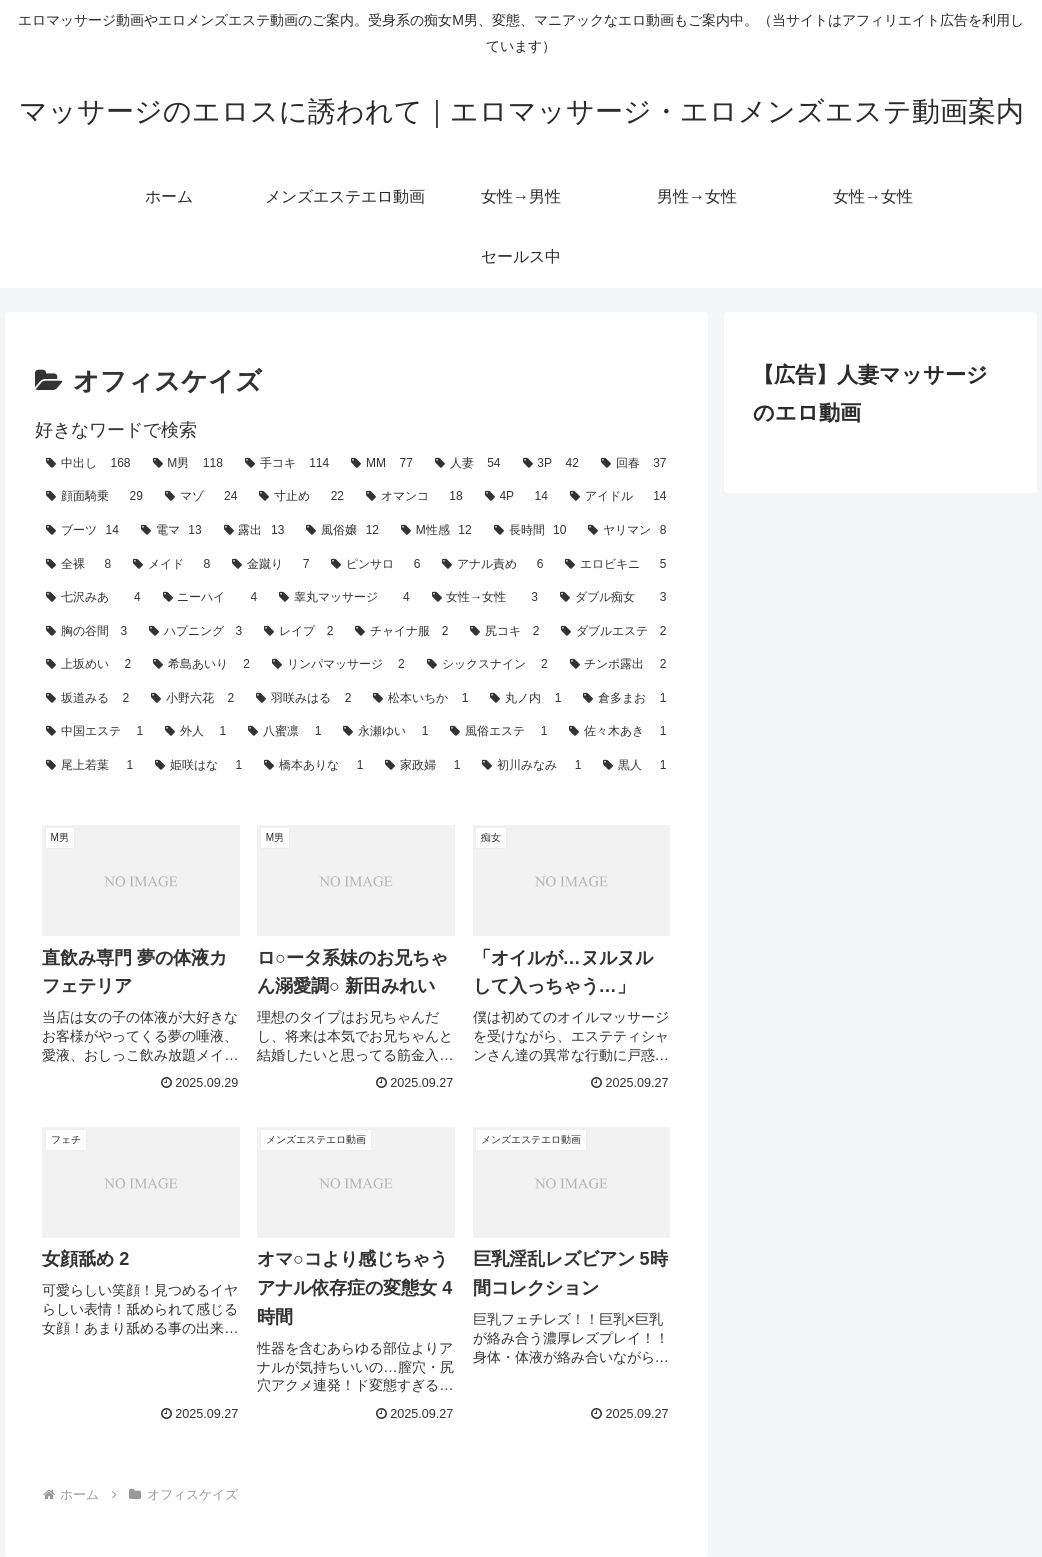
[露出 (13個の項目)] (254, 531)
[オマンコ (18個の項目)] (414, 497)
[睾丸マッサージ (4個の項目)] (344, 598)
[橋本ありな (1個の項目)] (313, 766)
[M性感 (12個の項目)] (436, 531)
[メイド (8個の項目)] (171, 565)
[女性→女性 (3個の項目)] (485, 598)
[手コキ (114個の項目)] (287, 464)
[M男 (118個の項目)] (188, 464)
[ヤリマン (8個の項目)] (627, 531)
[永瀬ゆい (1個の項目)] (385, 732)
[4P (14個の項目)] (516, 497)
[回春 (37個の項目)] (634, 464)
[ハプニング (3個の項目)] (195, 632)
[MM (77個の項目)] (382, 464)
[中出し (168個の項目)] (88, 464)
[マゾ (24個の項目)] (201, 497)
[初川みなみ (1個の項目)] (531, 766)
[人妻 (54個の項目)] (468, 464)
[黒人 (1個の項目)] (634, 766)
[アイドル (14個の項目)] (618, 497)
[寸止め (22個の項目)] (301, 497)
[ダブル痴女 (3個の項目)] (613, 598)
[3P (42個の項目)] (551, 464)
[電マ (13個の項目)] (171, 531)
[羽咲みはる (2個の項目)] (303, 699)
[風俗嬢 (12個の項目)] (342, 531)
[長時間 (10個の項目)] (530, 531)
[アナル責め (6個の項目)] (492, 565)
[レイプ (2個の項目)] (298, 632)
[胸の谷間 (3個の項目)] (86, 632)
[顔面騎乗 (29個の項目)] (94, 497)
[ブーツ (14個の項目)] (82, 531)
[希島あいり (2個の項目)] (201, 665)
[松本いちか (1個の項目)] (420, 699)
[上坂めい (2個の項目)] (88, 665)
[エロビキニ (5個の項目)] (615, 565)
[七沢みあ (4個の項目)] (93, 598)
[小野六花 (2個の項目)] (192, 699)
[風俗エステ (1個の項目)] (498, 732)
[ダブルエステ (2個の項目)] (613, 632)
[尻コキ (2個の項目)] (504, 632)
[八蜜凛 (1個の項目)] (284, 732)
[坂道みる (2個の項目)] (87, 699)
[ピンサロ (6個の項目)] (375, 565)
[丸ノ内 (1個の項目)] (525, 699)
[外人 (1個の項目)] (195, 732)
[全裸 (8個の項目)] (78, 565)
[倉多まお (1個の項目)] (624, 699)
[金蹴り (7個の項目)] (270, 565)
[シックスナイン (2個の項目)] (487, 665)
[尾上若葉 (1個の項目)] (89, 766)
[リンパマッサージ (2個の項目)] (338, 665)
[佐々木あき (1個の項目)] (617, 732)
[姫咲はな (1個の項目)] (198, 766)
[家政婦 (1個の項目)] (422, 766)
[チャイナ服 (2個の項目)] (401, 632)
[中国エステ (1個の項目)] (94, 732)
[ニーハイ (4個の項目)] (210, 598)
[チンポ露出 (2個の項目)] (618, 665)
